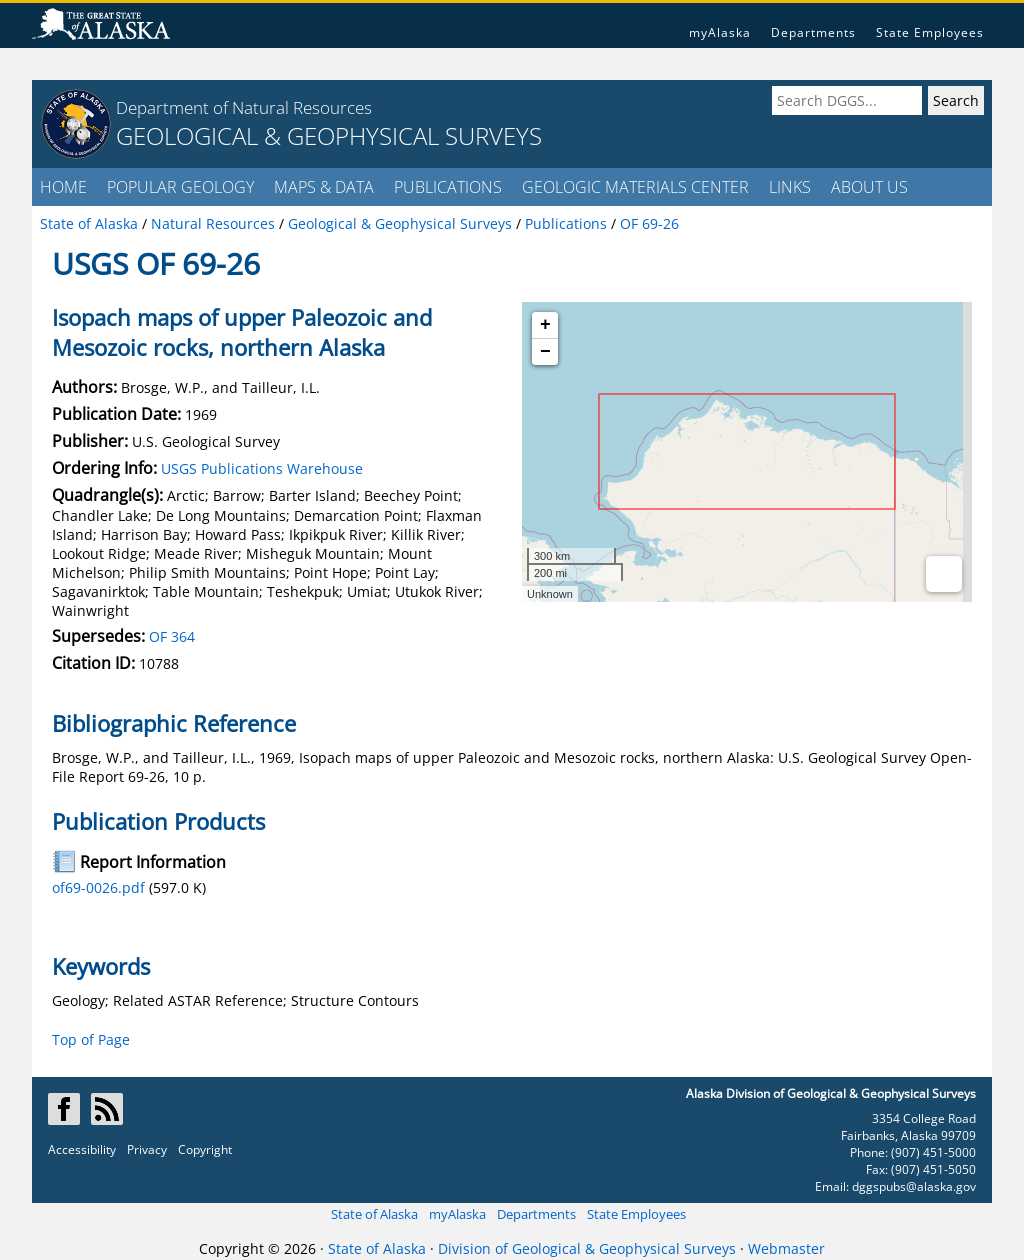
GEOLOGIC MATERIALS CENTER (635, 187)
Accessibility (82, 1149)
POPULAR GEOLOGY (180, 187)
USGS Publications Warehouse (262, 468)
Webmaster (786, 1248)
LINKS (790, 187)
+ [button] (545, 325)
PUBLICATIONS (448, 187)
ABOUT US (869, 187)
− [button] (545, 352)
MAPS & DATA (324, 187)
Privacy (147, 1149)
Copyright (205, 1149)
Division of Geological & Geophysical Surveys (587, 1248)
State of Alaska (374, 1214)
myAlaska (720, 32)
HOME (63, 187)
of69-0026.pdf (98, 887)
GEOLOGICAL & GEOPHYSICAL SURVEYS (329, 135)
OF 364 (172, 636)
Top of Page (91, 1039)
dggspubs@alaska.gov (914, 1186)
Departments (813, 32)
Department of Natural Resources (244, 107)
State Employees (930, 32)
